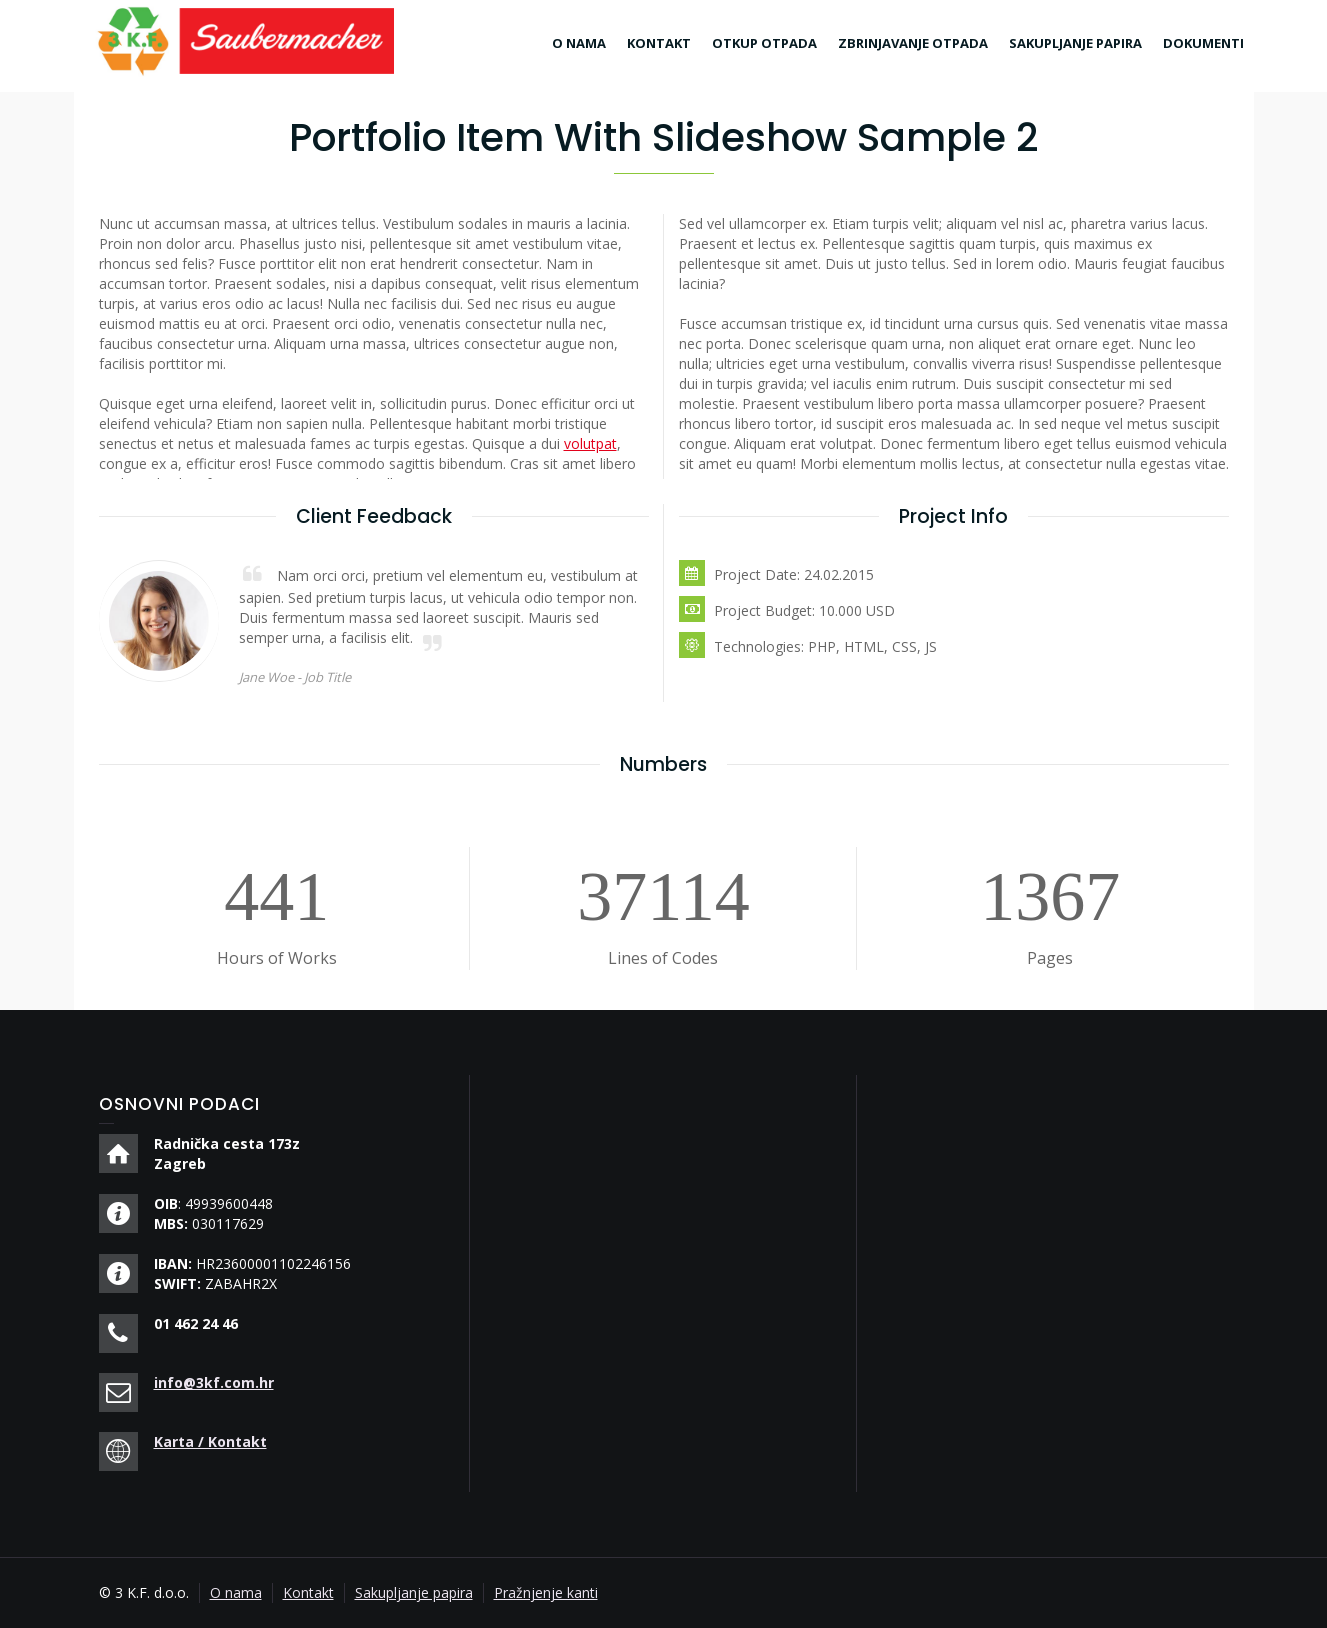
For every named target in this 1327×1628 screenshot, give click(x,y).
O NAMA (579, 43)
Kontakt (308, 1592)
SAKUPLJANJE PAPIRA (1075, 43)
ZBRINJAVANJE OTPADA (913, 43)
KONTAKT (659, 43)
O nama (236, 1592)
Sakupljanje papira (414, 1592)
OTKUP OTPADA (764, 43)
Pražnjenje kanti (546, 1592)
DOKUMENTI (1203, 43)
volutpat (590, 443)
